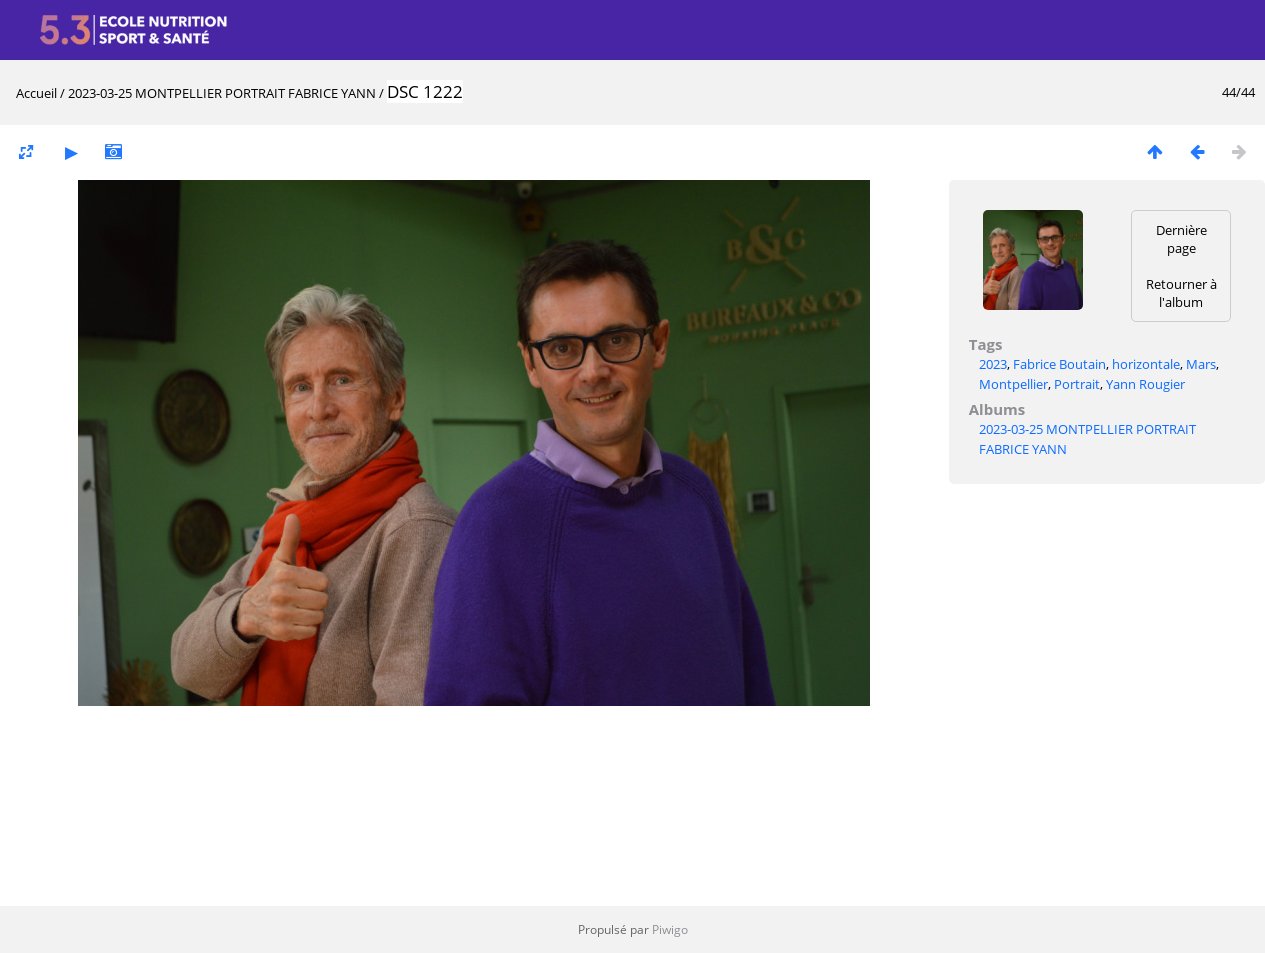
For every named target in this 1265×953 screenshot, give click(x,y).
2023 (993, 364)
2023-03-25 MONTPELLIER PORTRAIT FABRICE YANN (222, 93)
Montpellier (1013, 384)
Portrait (1077, 384)
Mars (1201, 364)
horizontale (1146, 364)
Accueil (36, 93)
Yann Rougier (1145, 384)
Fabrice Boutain (1059, 364)
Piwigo (670, 929)
